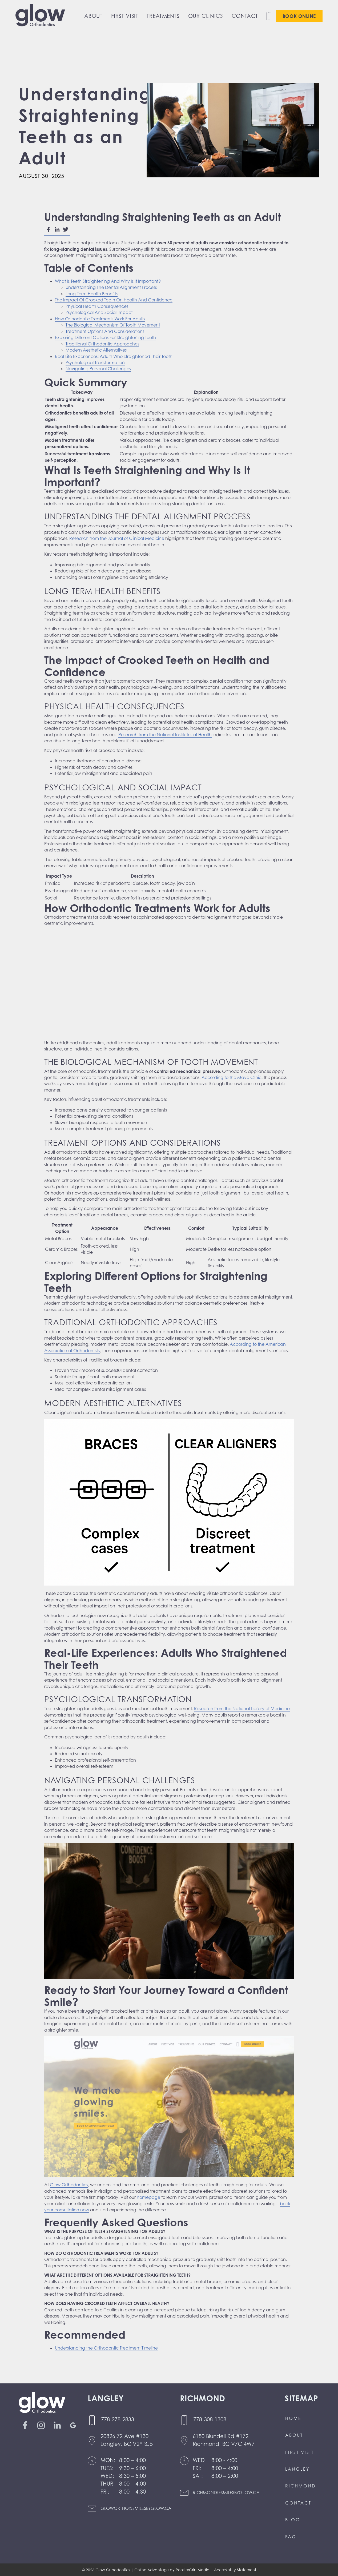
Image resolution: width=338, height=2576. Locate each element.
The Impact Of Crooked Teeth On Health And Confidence (113, 299)
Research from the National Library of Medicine (242, 1708)
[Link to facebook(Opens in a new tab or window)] (27, 2425)
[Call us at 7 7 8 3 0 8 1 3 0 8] (220, 2419)
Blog (292, 2519)
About (93, 16)
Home (293, 2418)
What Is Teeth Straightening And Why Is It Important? (108, 281)
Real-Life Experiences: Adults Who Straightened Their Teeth (113, 356)
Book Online (299, 16)
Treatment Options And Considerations (105, 331)
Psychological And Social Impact (99, 312)
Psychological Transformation (95, 362)
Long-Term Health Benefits (92, 293)
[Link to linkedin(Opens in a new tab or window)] (59, 2425)
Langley (297, 2469)
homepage (148, 2197)
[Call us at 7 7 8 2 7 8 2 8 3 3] (129, 2419)
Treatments (163, 16)
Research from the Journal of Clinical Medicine (116, 538)
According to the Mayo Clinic (231, 1077)
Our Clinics (205, 16)
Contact (245, 16)
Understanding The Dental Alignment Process (111, 287)
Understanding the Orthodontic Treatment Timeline (106, 2348)
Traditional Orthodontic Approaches (102, 344)
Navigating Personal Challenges (98, 368)
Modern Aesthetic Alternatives (96, 350)
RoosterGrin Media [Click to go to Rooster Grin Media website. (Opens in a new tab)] (193, 2569)
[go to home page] (40, 16)
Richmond (300, 2486)
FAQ (290, 2536)
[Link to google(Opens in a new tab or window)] (75, 2425)
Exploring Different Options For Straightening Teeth (105, 337)
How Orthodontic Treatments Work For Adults (100, 318)
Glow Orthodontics (69, 2184)
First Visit (124, 16)
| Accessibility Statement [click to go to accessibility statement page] (233, 2569)
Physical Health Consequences (97, 306)
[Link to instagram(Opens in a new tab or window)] (43, 2425)
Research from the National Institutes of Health (165, 734)
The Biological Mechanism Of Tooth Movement (113, 325)
